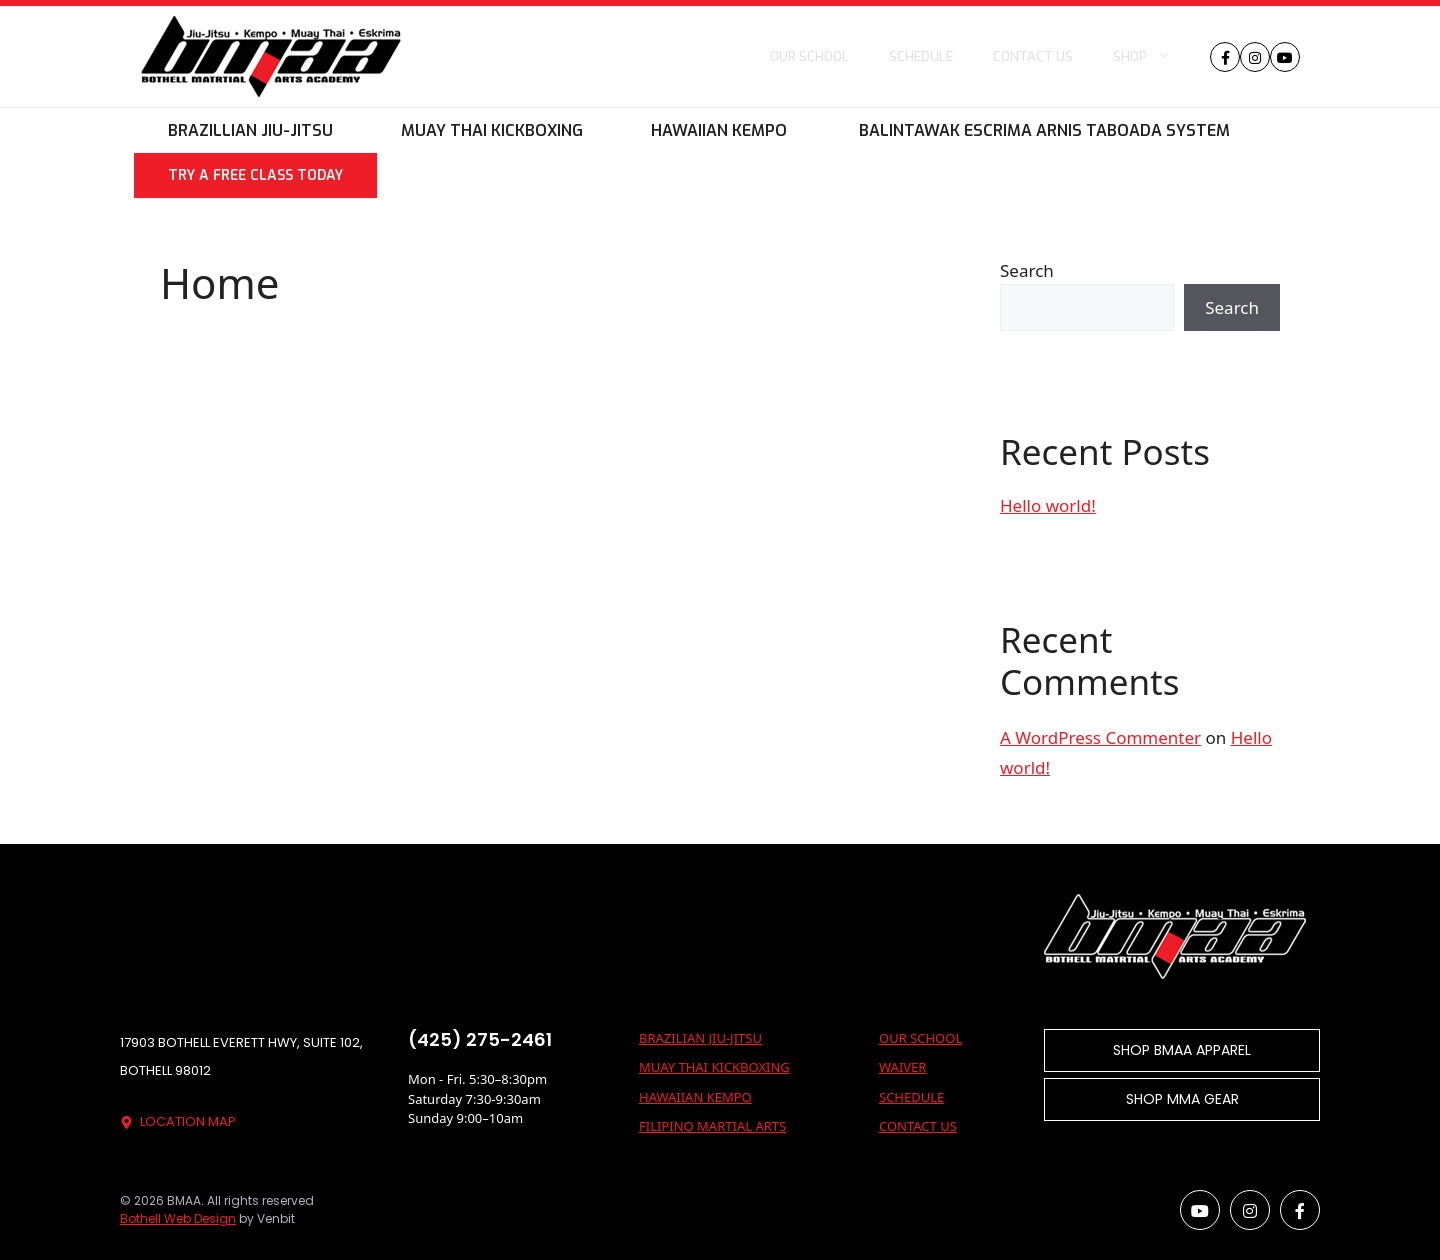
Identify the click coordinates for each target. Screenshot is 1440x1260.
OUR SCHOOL (920, 1038)
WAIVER (902, 1067)
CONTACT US (918, 1126)
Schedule (921, 56)
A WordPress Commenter (1100, 737)
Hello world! (1048, 505)
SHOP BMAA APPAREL (1182, 1050)
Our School (809, 56)
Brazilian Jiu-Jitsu (700, 1038)
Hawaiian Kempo (719, 130)
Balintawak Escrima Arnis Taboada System (1042, 130)
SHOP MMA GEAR (1182, 1099)
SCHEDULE (911, 1097)
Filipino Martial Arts (712, 1126)
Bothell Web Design (178, 1218)
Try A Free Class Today (255, 175)
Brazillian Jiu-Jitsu (250, 130)
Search (1027, 270)
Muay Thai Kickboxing (492, 130)
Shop (1151, 57)
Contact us (1033, 56)
